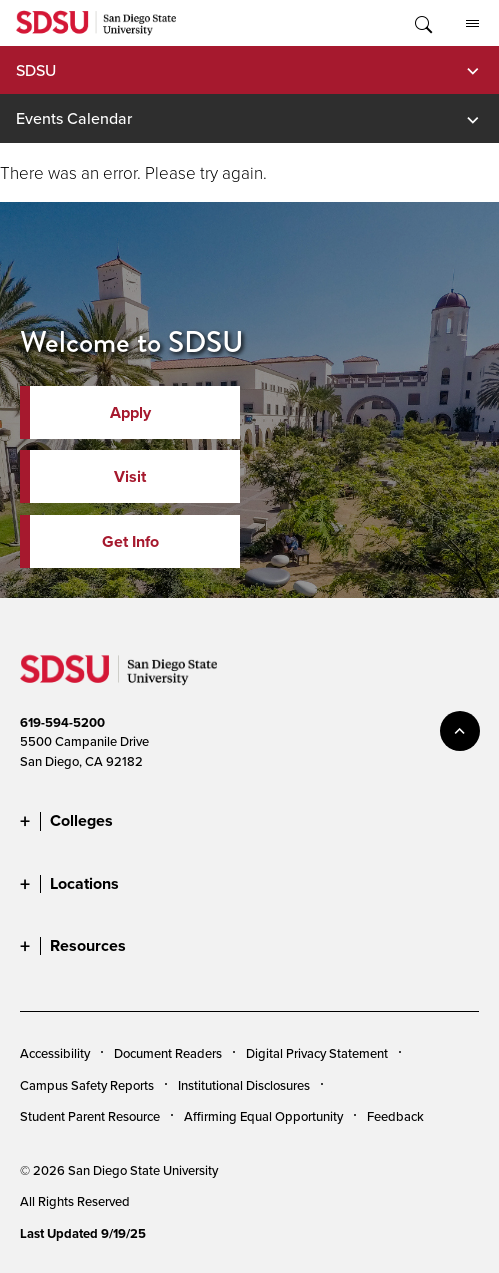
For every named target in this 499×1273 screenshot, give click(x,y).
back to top (460, 731)
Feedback (395, 1116)
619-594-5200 (62, 722)
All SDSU (472, 24)
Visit (130, 476)
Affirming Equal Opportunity (263, 1116)
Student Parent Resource (90, 1116)
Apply (130, 412)
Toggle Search (422, 23)
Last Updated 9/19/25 (83, 1233)
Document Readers (168, 1053)
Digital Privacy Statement (317, 1053)
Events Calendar (74, 118)
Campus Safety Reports (87, 1085)
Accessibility (55, 1053)
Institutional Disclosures (244, 1085)
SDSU (36, 70)
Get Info (130, 541)
